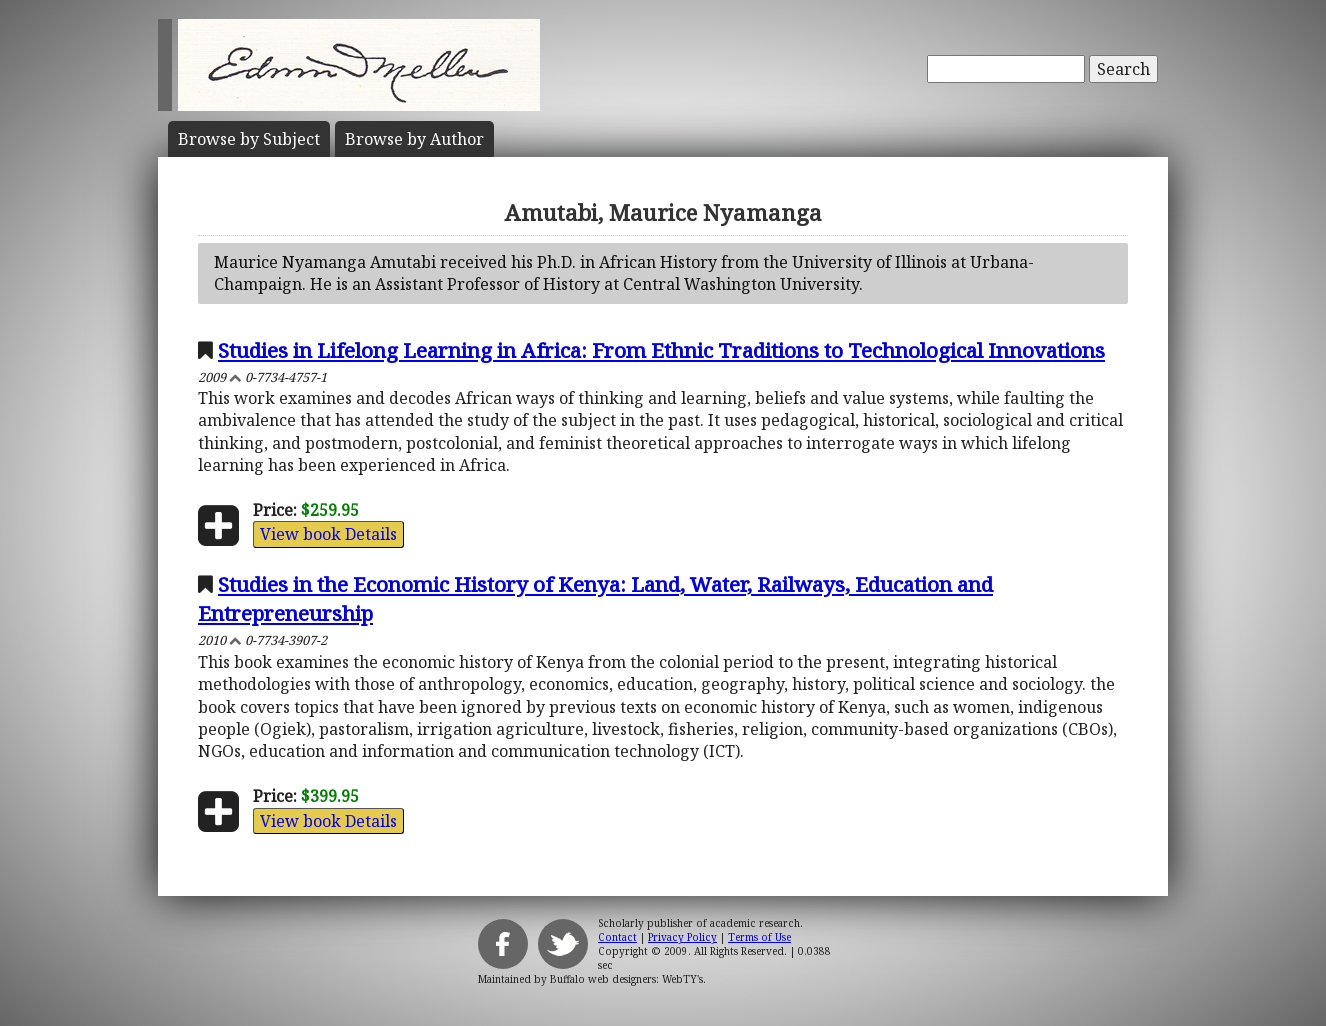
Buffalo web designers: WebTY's (626, 979)
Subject (249, 139)
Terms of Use (759, 937)
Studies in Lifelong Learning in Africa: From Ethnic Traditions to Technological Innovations (661, 350)
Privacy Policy (682, 937)
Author (414, 139)
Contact (617, 937)
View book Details (328, 534)
